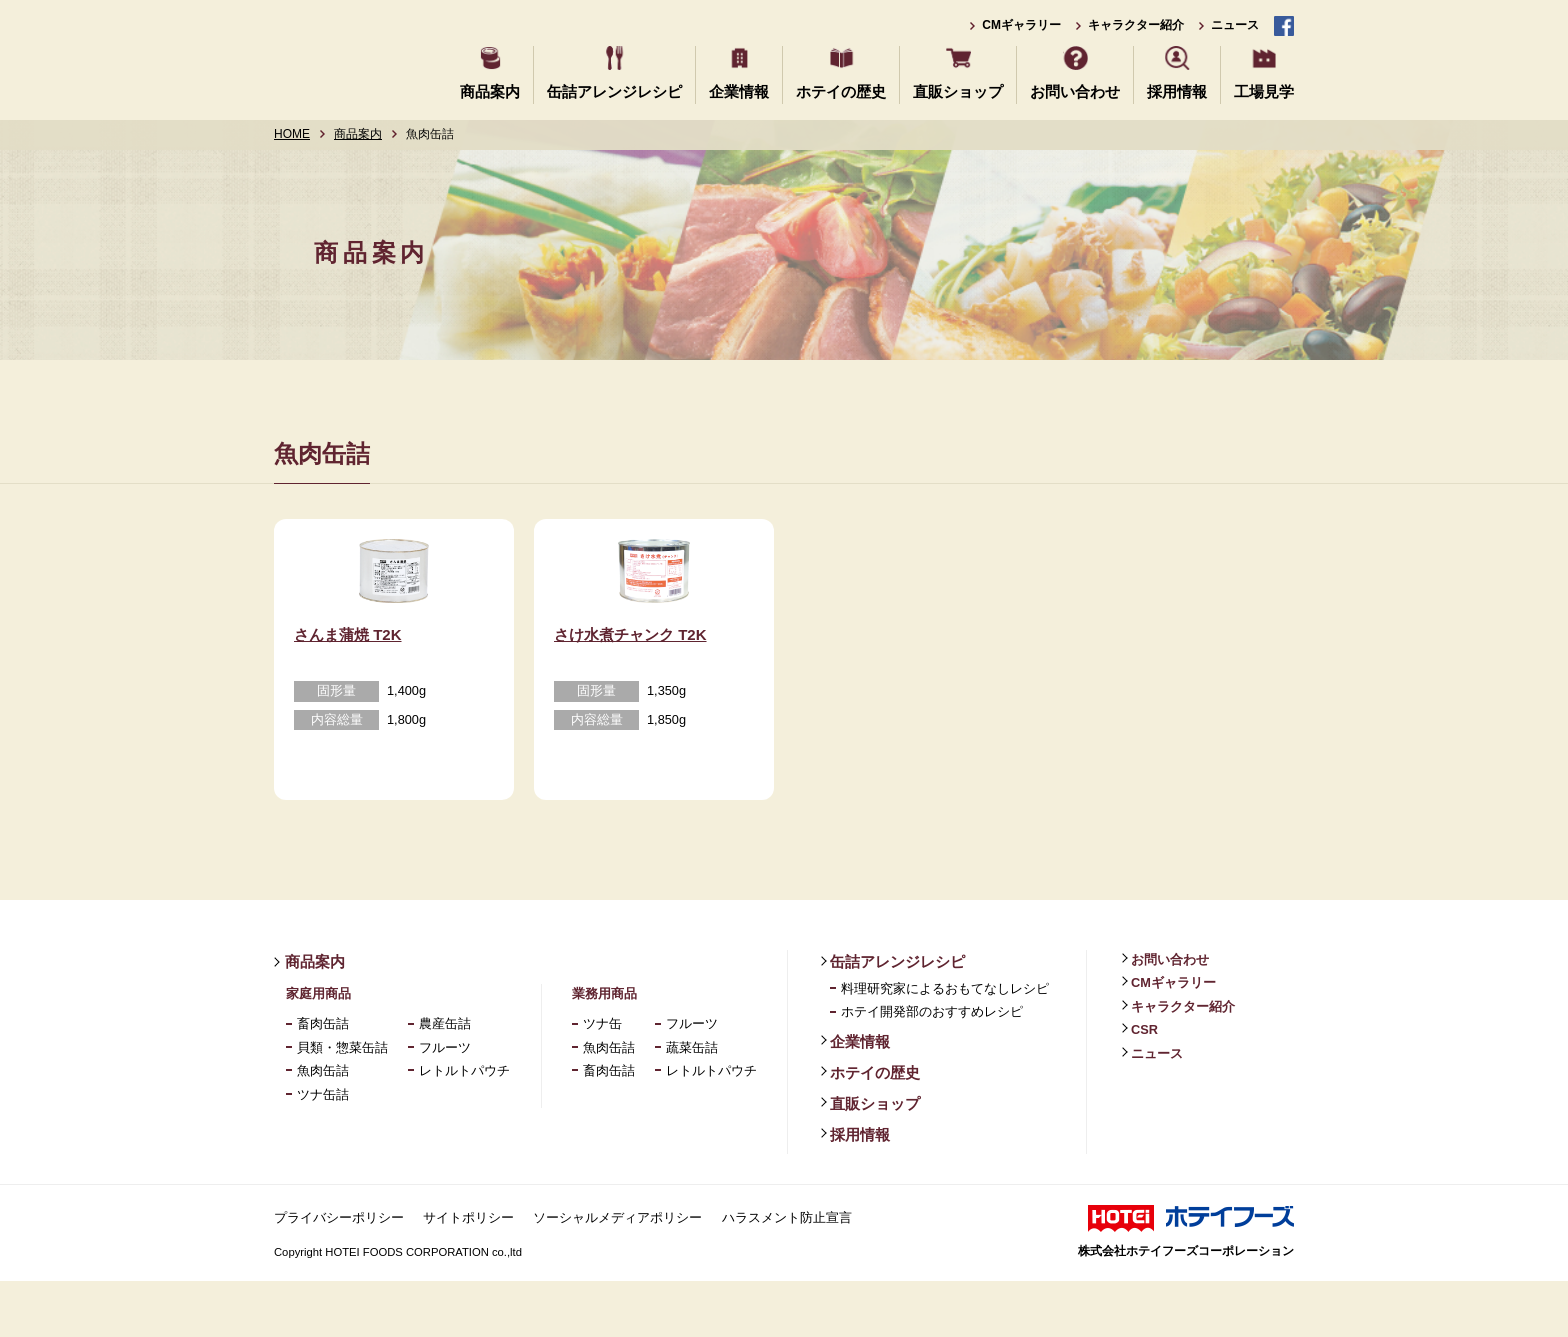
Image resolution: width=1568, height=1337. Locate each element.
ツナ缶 (602, 1080)
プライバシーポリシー (339, 1273)
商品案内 (490, 91)
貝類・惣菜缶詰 (342, 1103)
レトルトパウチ (464, 1126)
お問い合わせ (1075, 91)
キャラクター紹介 (1136, 25)
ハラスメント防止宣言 (787, 1273)
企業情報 (739, 91)
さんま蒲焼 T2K (348, 690)
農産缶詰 (445, 1080)
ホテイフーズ (346, 57)
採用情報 (1177, 91)
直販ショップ (958, 91)
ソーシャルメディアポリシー (617, 1273)
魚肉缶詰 (323, 1126)
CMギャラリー (1021, 25)
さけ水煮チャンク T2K (630, 690)
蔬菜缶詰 (692, 1103)
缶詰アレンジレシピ (614, 91)
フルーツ (445, 1103)
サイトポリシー (468, 1273)
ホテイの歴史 (841, 91)
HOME (292, 134)
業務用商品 (604, 1049)
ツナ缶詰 (323, 1150)
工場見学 (1264, 91)
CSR (1144, 1085)
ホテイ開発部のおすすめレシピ (932, 1068)
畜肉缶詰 (323, 1080)
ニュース (1235, 25)
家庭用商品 (318, 1049)
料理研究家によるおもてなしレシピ (945, 1044)
